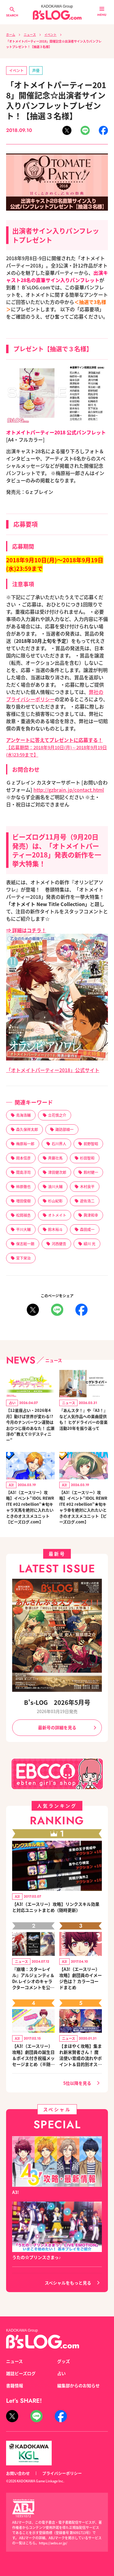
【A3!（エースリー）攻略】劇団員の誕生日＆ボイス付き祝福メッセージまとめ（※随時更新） (33, 2055)
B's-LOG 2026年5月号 (57, 1702)
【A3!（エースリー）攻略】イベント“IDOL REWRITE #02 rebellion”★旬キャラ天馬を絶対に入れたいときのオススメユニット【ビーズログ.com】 (30, 1507)
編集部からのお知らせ (78, 2385)
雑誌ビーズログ (21, 2373)
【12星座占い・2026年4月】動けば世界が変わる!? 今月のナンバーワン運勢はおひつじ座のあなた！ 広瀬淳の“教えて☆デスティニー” (30, 1425)
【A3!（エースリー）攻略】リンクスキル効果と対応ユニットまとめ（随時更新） (55, 1907)
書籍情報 (14, 2385)
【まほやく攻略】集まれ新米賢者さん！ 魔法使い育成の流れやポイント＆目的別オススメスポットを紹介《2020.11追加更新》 (80, 2055)
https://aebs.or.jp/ (53, 2542)
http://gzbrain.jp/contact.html (68, 789)
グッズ (63, 2361)
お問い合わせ (18, 2473)
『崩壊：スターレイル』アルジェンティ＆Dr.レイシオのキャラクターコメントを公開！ (33, 1978)
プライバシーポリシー (62, 2473)
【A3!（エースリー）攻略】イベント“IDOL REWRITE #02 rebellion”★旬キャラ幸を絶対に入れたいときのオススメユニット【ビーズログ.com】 (83, 1507)
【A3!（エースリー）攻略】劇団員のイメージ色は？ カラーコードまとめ (80, 1978)
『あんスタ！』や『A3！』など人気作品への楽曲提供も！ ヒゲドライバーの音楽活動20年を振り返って (83, 1419)
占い (61, 2373)
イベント (50, 34)
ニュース (30, 34)
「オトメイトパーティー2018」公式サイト (52, 1070)
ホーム (10, 34)
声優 (36, 70)
